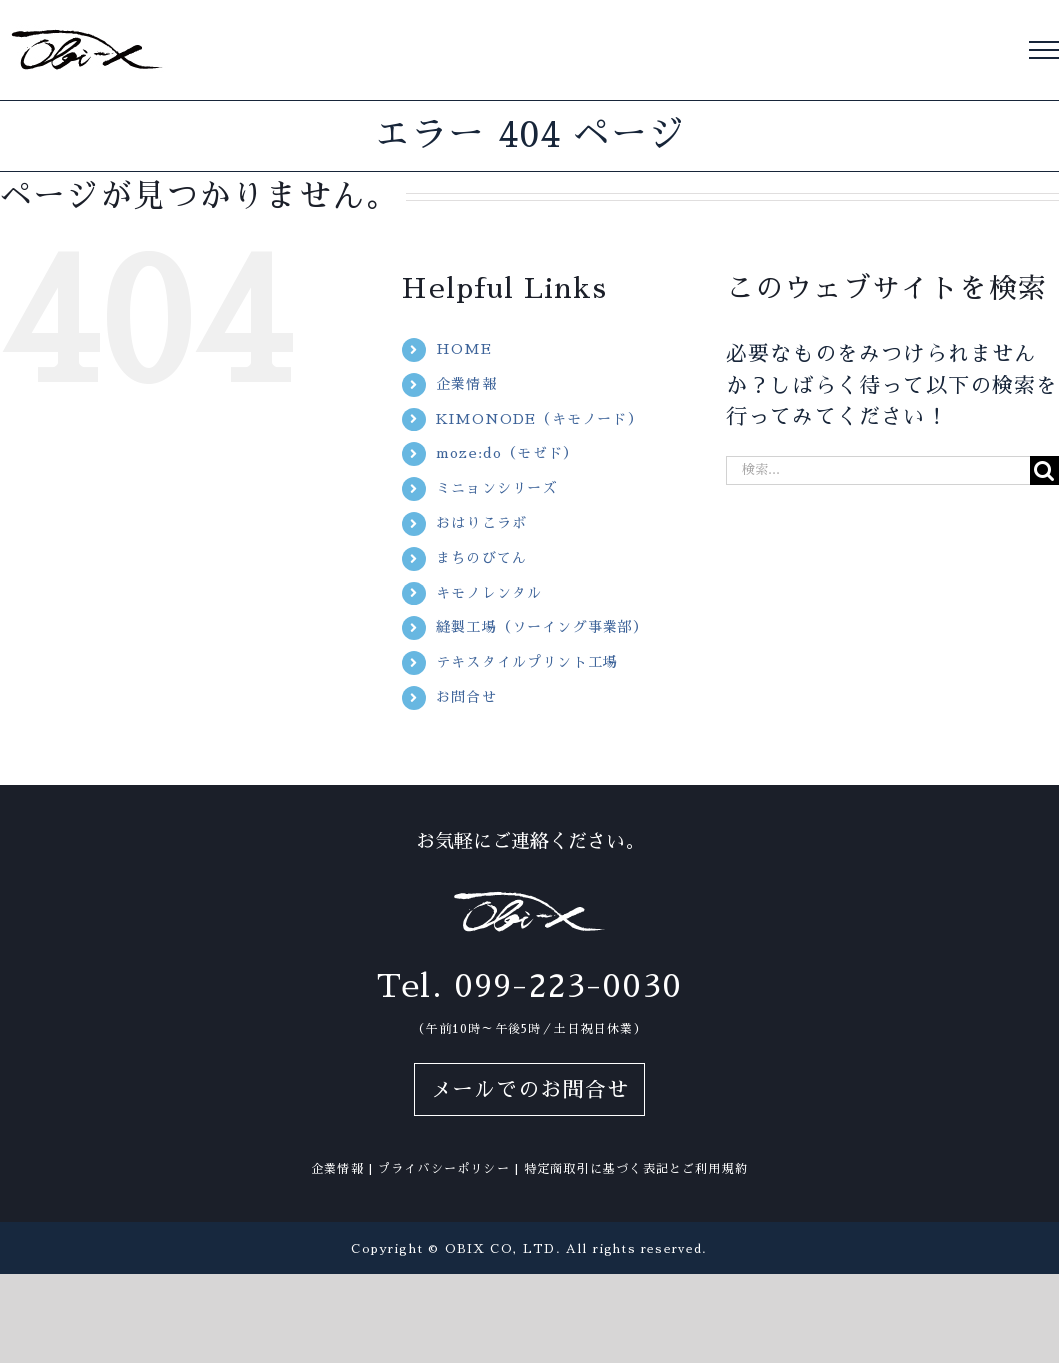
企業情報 (466, 384)
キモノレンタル (489, 593)
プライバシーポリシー (444, 1169)
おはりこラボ (481, 523)
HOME (464, 349)
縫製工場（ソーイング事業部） (542, 627)
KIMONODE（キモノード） (539, 419)
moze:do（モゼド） (507, 453)
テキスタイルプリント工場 (527, 662)
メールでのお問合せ (530, 1089)
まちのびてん (481, 558)
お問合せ (466, 697)
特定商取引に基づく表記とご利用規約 (636, 1169)
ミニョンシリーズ (496, 488)
